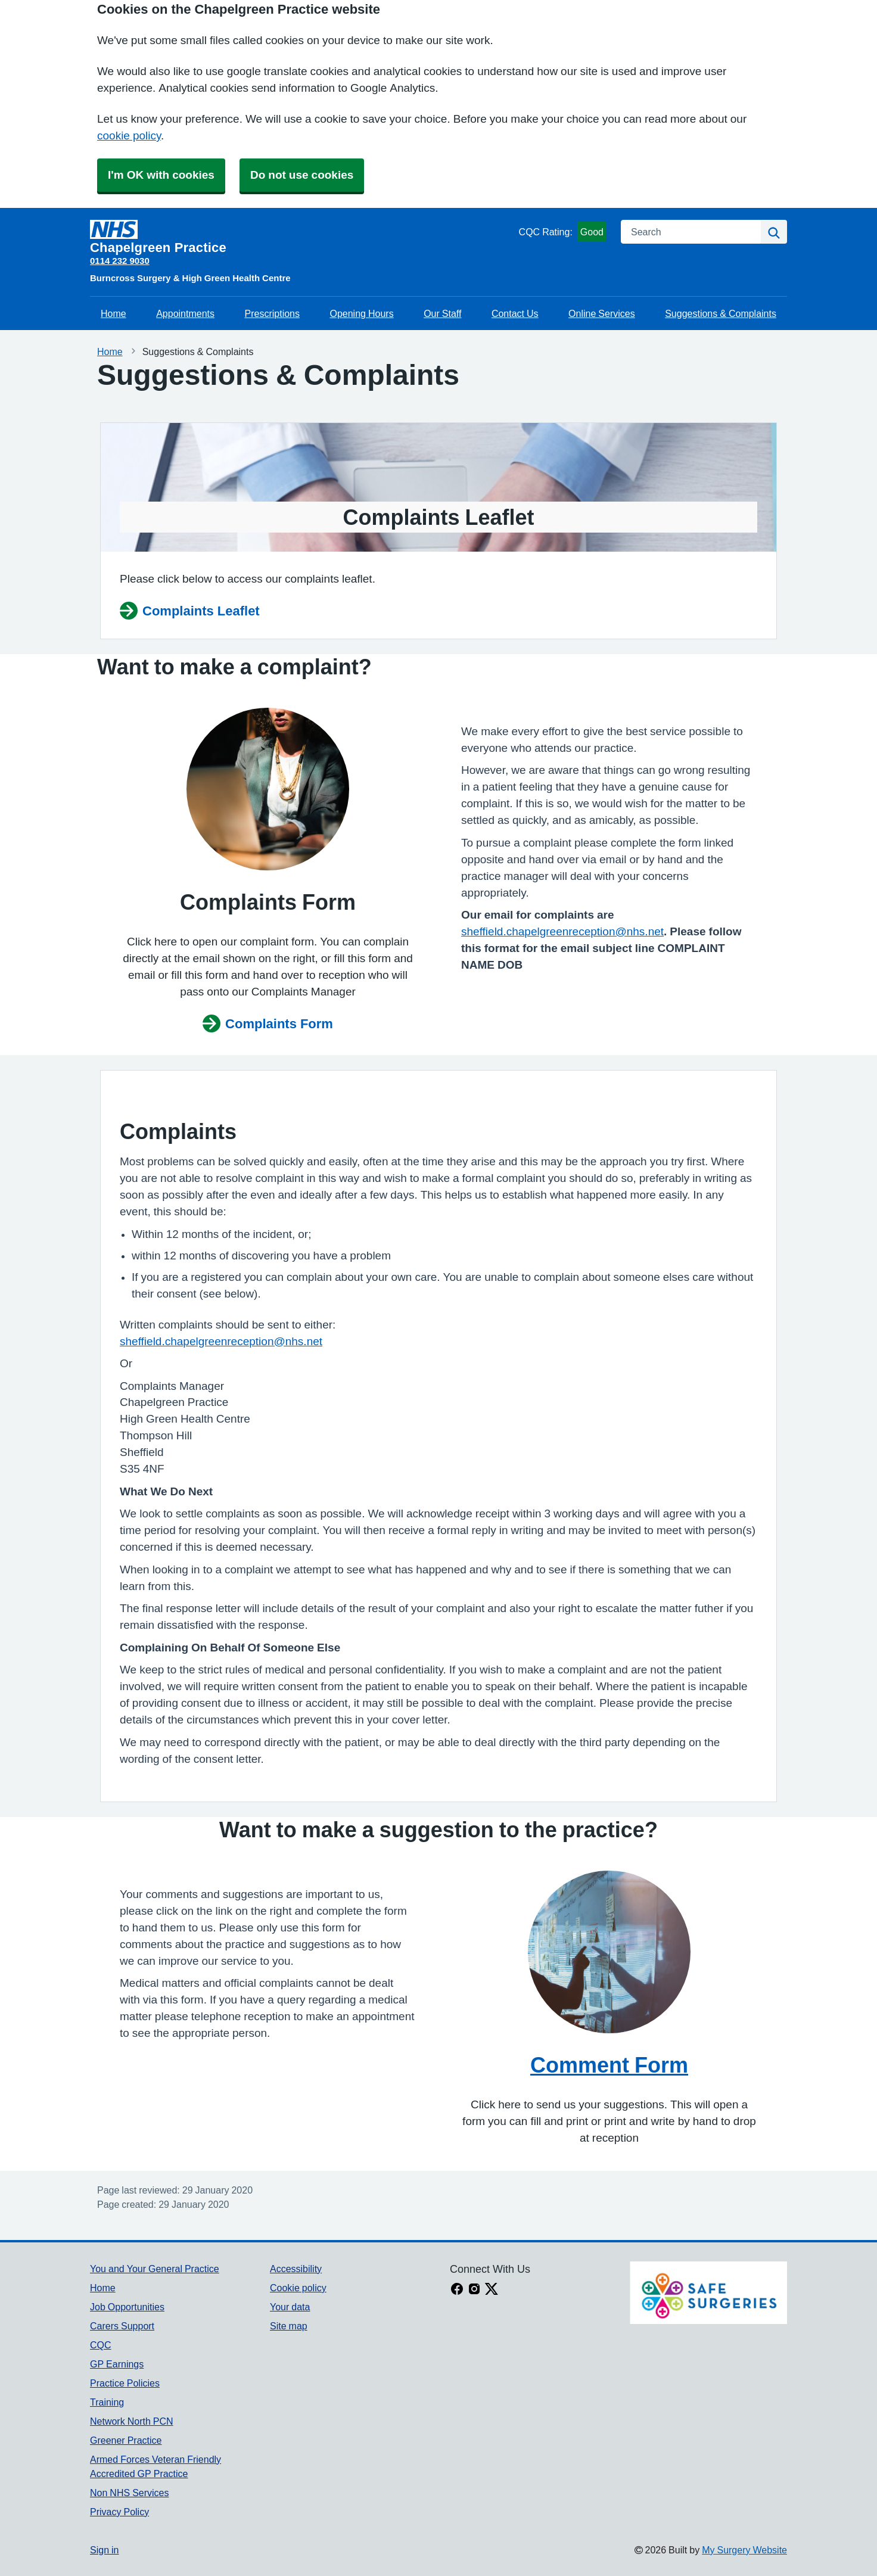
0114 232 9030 (120, 260)
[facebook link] (457, 2290)
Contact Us (515, 313)
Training (107, 2402)
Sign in (104, 2550)
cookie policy (129, 135)
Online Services (601, 313)
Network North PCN (131, 2421)
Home (113, 313)
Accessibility (296, 2268)
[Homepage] (302, 237)
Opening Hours (361, 313)
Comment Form (609, 2065)
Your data (290, 2306)
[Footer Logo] (708, 2293)
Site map (288, 2326)
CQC (100, 2345)
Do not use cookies (301, 175)
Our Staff (442, 313)
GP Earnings (117, 2364)
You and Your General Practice (154, 2268)
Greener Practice (126, 2440)
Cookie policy (298, 2287)
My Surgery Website (744, 2550)
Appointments (185, 313)
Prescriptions (272, 313)
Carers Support (122, 2326)
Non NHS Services (129, 2492)
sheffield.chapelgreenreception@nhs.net (562, 931)
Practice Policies (125, 2383)
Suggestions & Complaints (720, 313)
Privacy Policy (119, 2511)
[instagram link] (474, 2290)
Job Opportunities (127, 2306)
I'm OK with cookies (161, 175)
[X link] (491, 2290)
